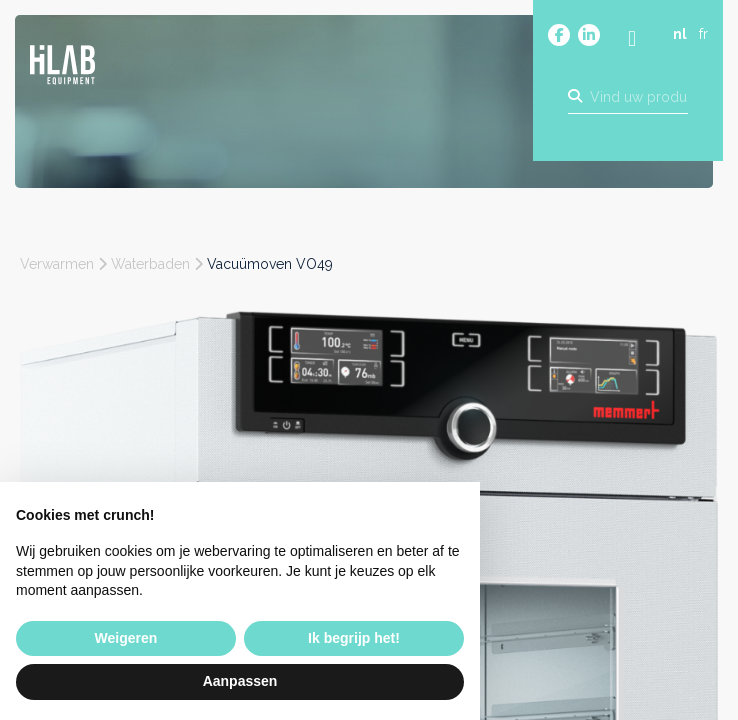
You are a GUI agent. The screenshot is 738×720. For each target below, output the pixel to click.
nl (680, 37)
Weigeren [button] (126, 638)
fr (703, 37)
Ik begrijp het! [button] (354, 638)
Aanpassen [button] (240, 681)
